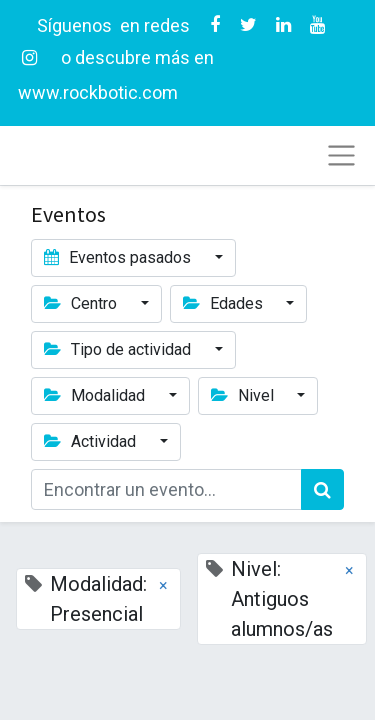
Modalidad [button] (96, 395)
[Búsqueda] (322, 489)
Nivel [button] (244, 395)
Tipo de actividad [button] (119, 349)
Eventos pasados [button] (119, 257)
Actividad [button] (92, 441)
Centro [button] (82, 303)
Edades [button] (225, 303)
